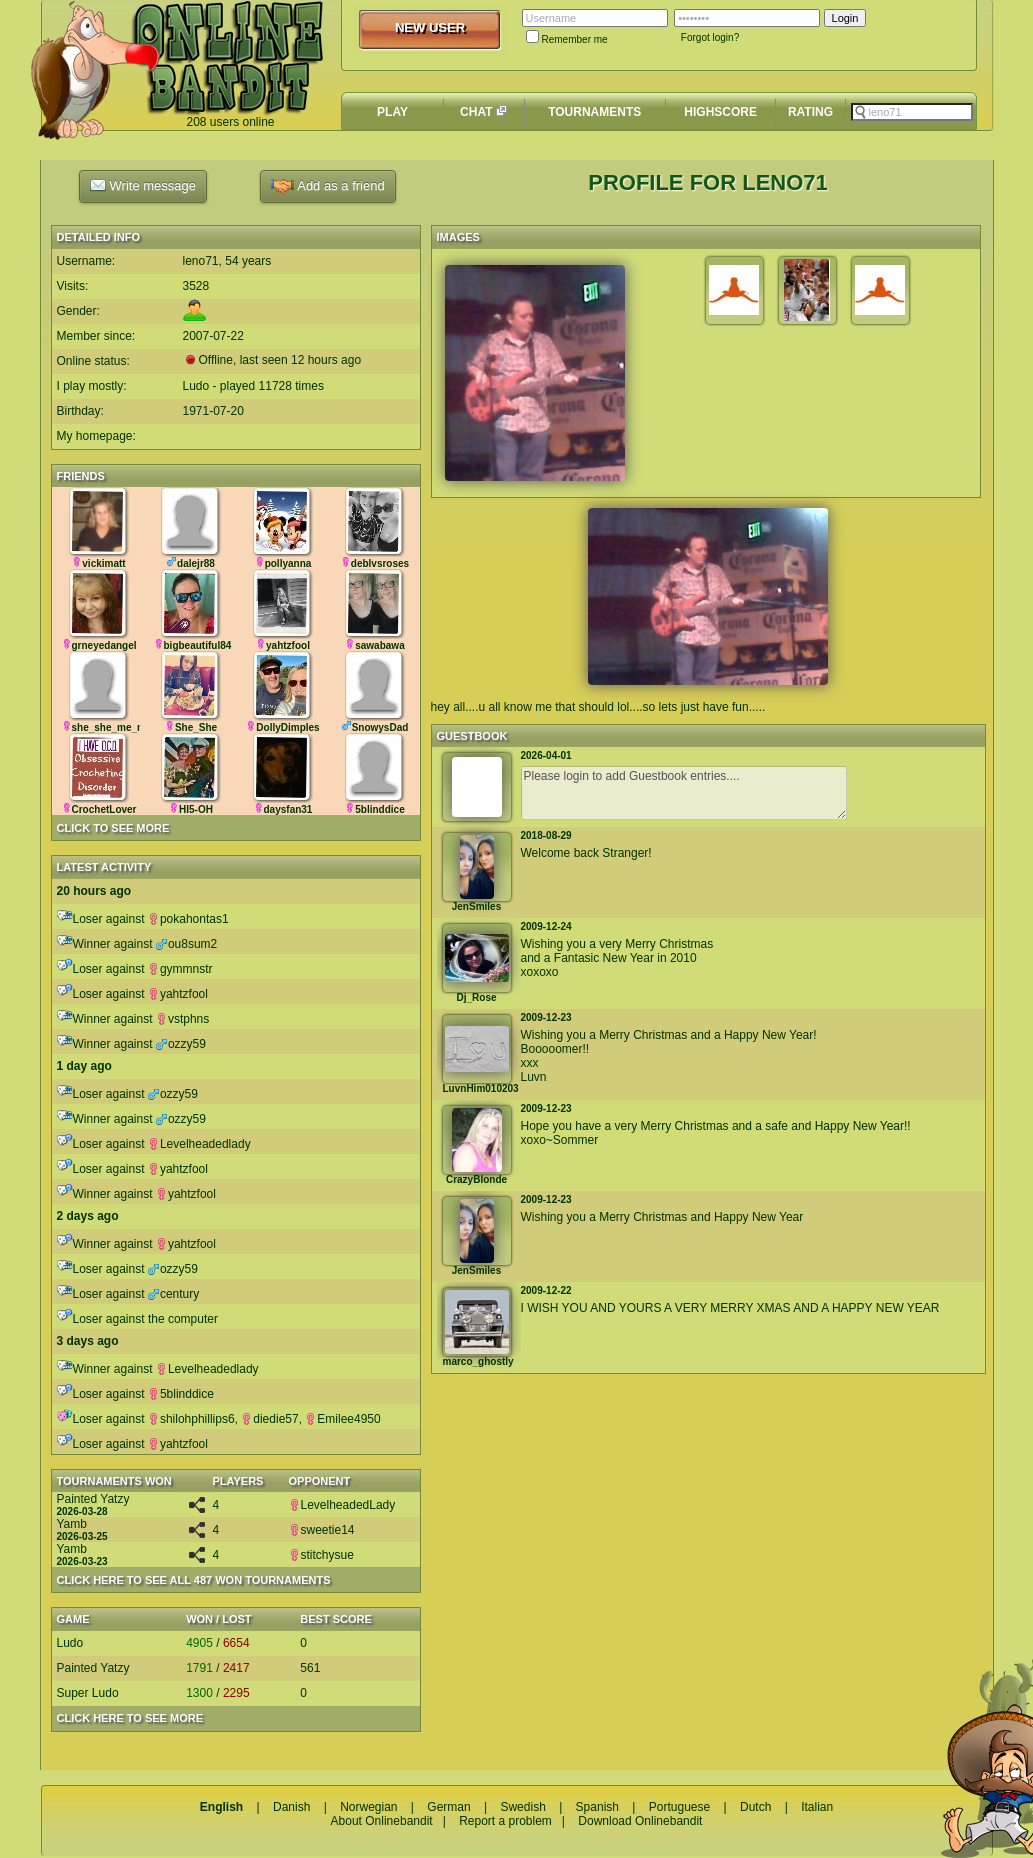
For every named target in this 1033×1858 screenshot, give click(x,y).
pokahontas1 (188, 919)
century (173, 1294)
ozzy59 (181, 1044)
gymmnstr (180, 969)
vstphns (182, 1019)
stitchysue (321, 1555)
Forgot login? (710, 37)
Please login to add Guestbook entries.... (684, 793)
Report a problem (505, 1821)
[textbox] (912, 112)
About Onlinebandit (382, 1821)
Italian (817, 1807)
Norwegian (368, 1807)
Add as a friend (327, 186)
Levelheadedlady (199, 1144)
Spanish (597, 1807)
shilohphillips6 (191, 1419)
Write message (143, 185)
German (448, 1807)
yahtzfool (178, 994)
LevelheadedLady (342, 1505)
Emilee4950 (342, 1419)
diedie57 (269, 1419)
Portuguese (679, 1807)
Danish (291, 1807)
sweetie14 (322, 1530)
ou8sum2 (186, 944)
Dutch (755, 1807)
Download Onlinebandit (640, 1821)
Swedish (522, 1807)
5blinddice (181, 1394)
